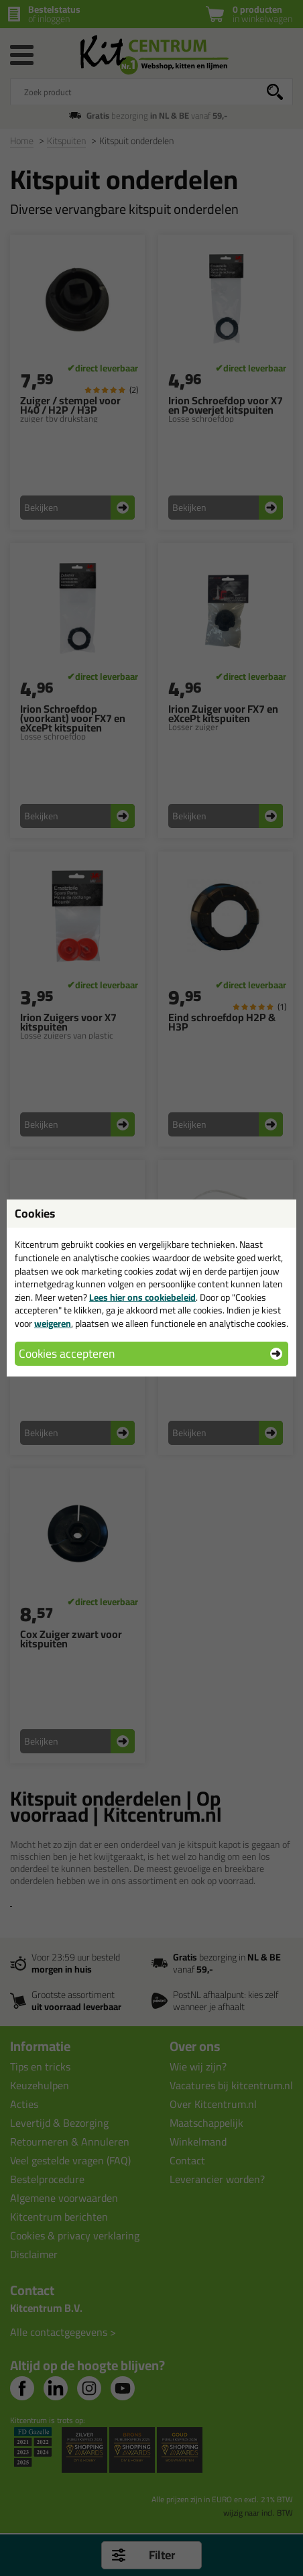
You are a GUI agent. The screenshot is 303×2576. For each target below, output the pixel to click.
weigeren (52, 1323)
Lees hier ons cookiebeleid (142, 1297)
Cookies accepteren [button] (67, 1353)
